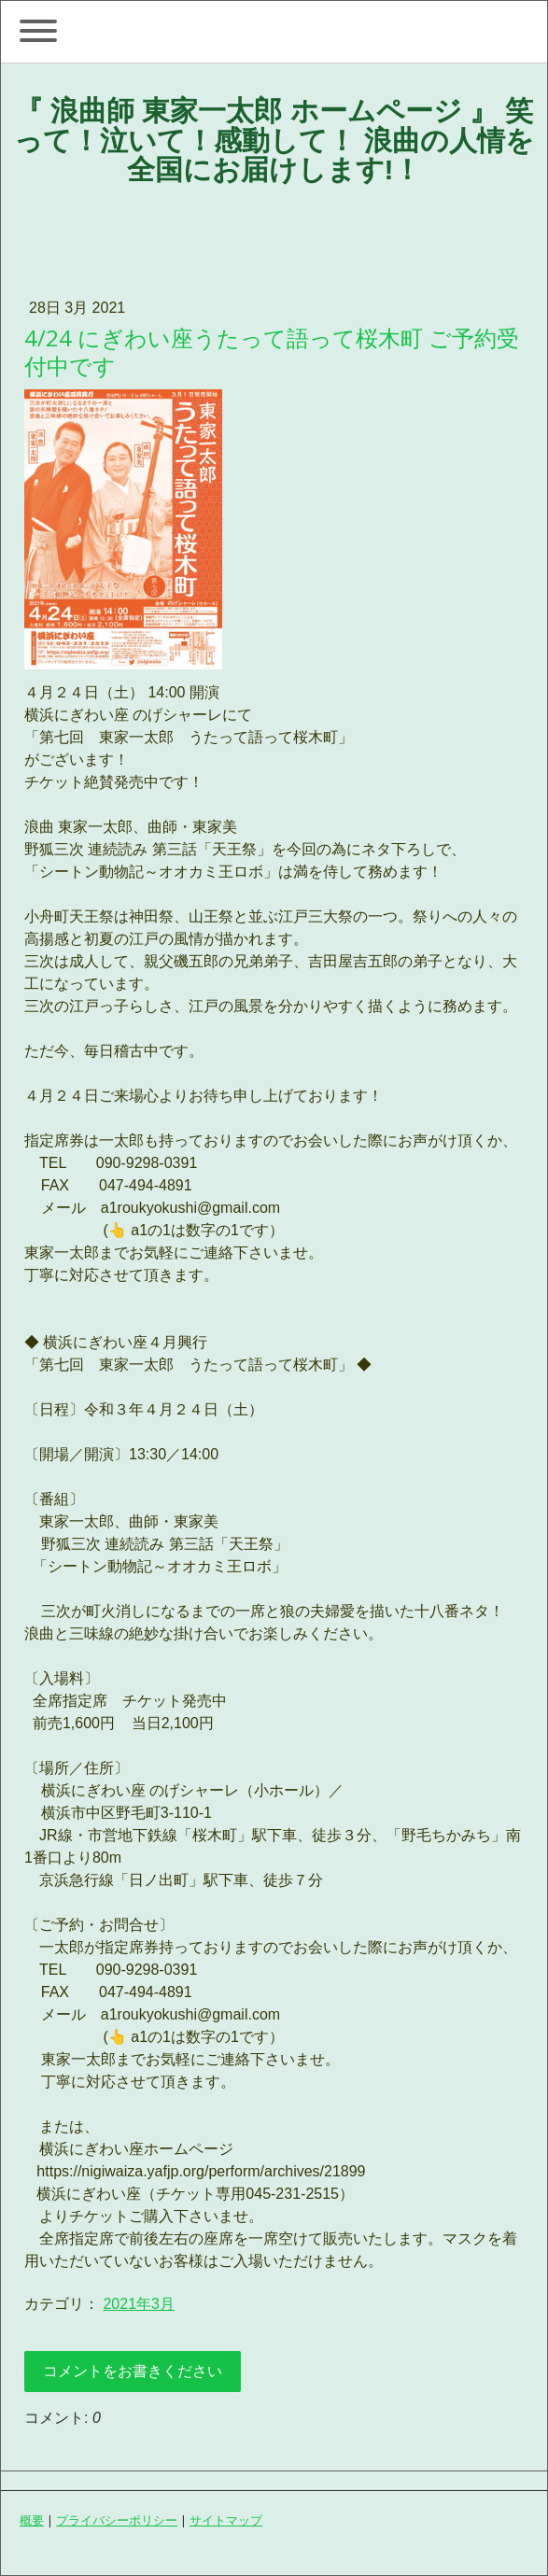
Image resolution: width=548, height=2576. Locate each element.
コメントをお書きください (132, 2371)
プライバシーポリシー (116, 2520)
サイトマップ (226, 2520)
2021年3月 (139, 2304)
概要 (32, 2520)
